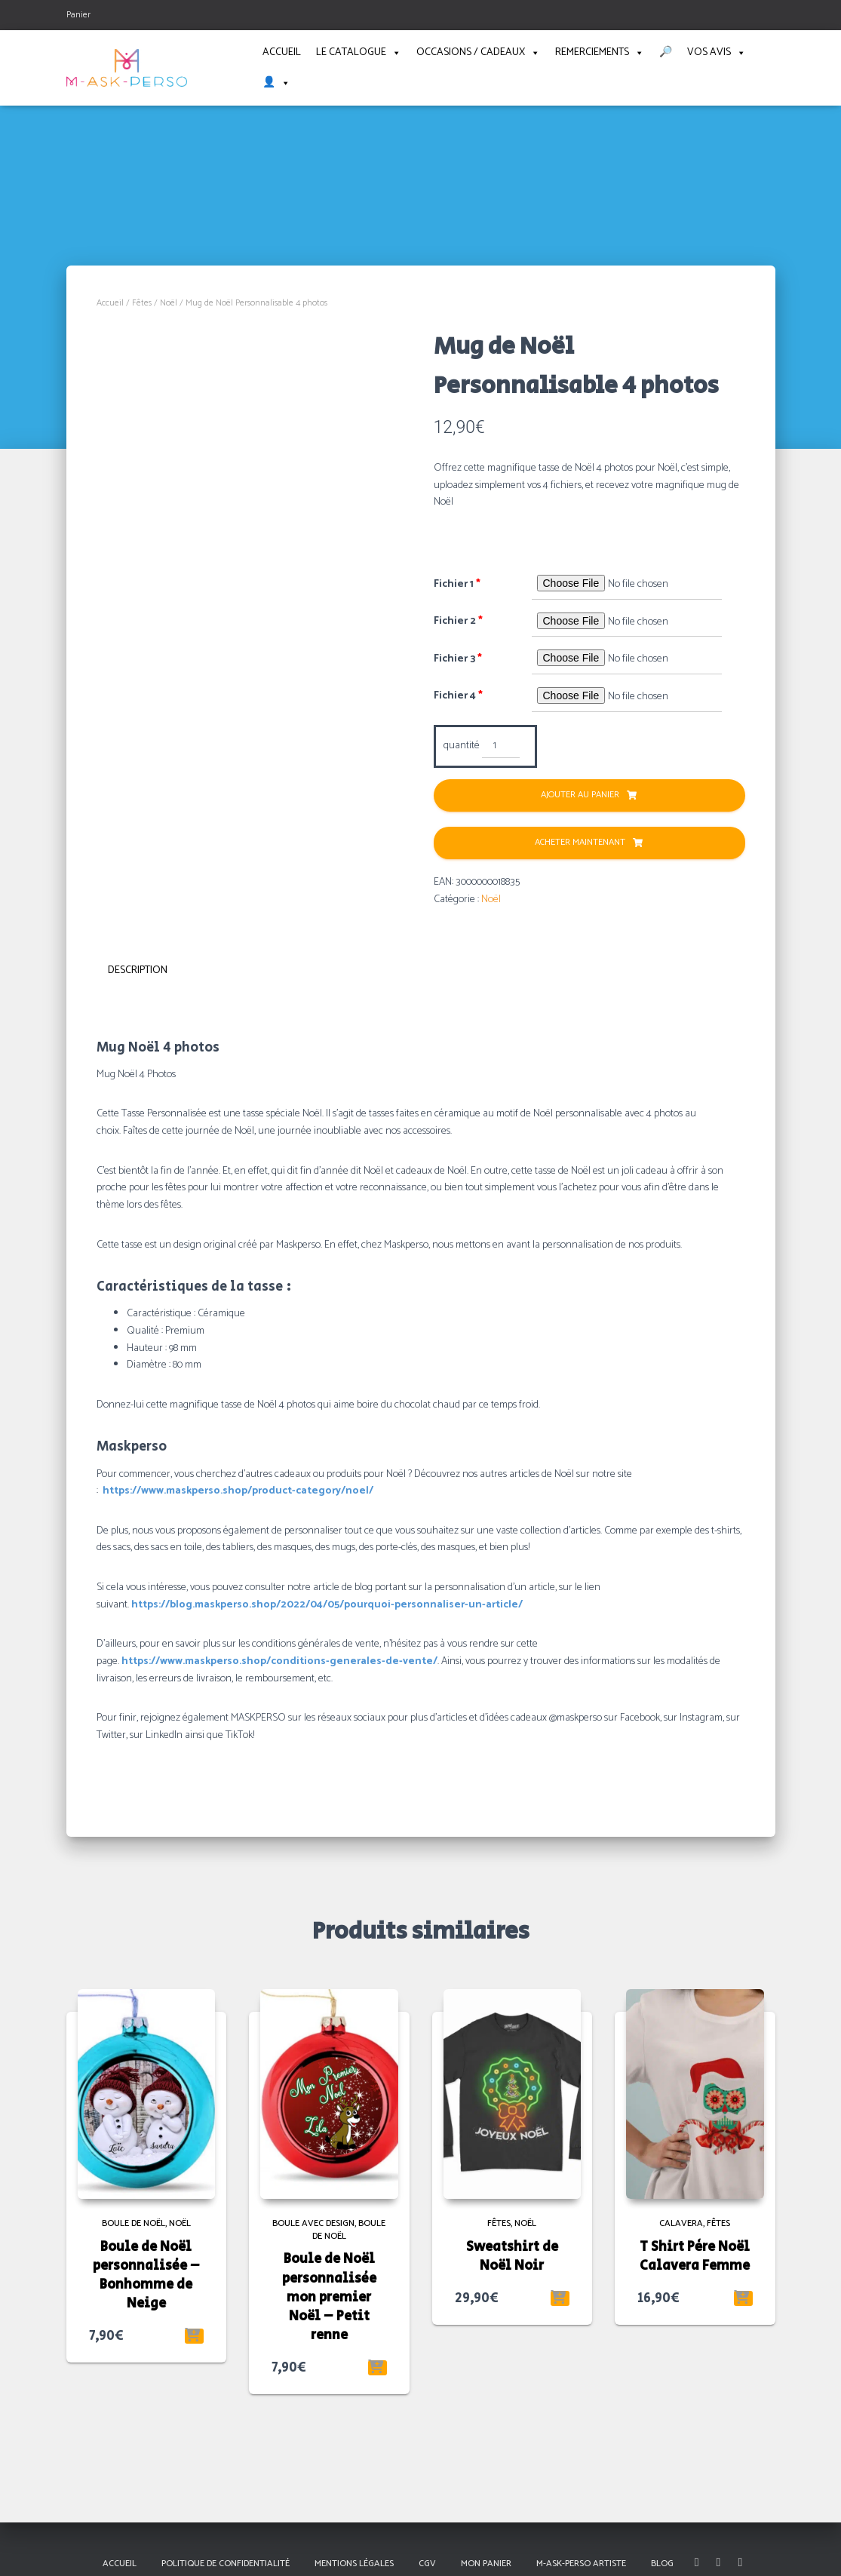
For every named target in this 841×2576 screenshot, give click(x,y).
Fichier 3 (458, 659)
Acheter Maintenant (580, 843)
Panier (78, 15)
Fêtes (142, 303)
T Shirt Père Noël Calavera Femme (695, 2253)
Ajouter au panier (580, 795)
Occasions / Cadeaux (478, 53)
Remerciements (599, 53)
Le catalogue (358, 53)
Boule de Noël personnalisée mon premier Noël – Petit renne (329, 2294)
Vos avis (716, 53)
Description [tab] (137, 970)
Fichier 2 (458, 621)
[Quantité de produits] (501, 747)
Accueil (281, 52)
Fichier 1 (457, 584)
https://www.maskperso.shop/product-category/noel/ (238, 1488)
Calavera (681, 2220)
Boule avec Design (313, 2220)
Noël (168, 303)
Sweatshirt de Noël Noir (512, 2253)
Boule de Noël (133, 2220)
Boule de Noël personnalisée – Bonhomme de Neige (146, 2272)
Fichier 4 (458, 696)
